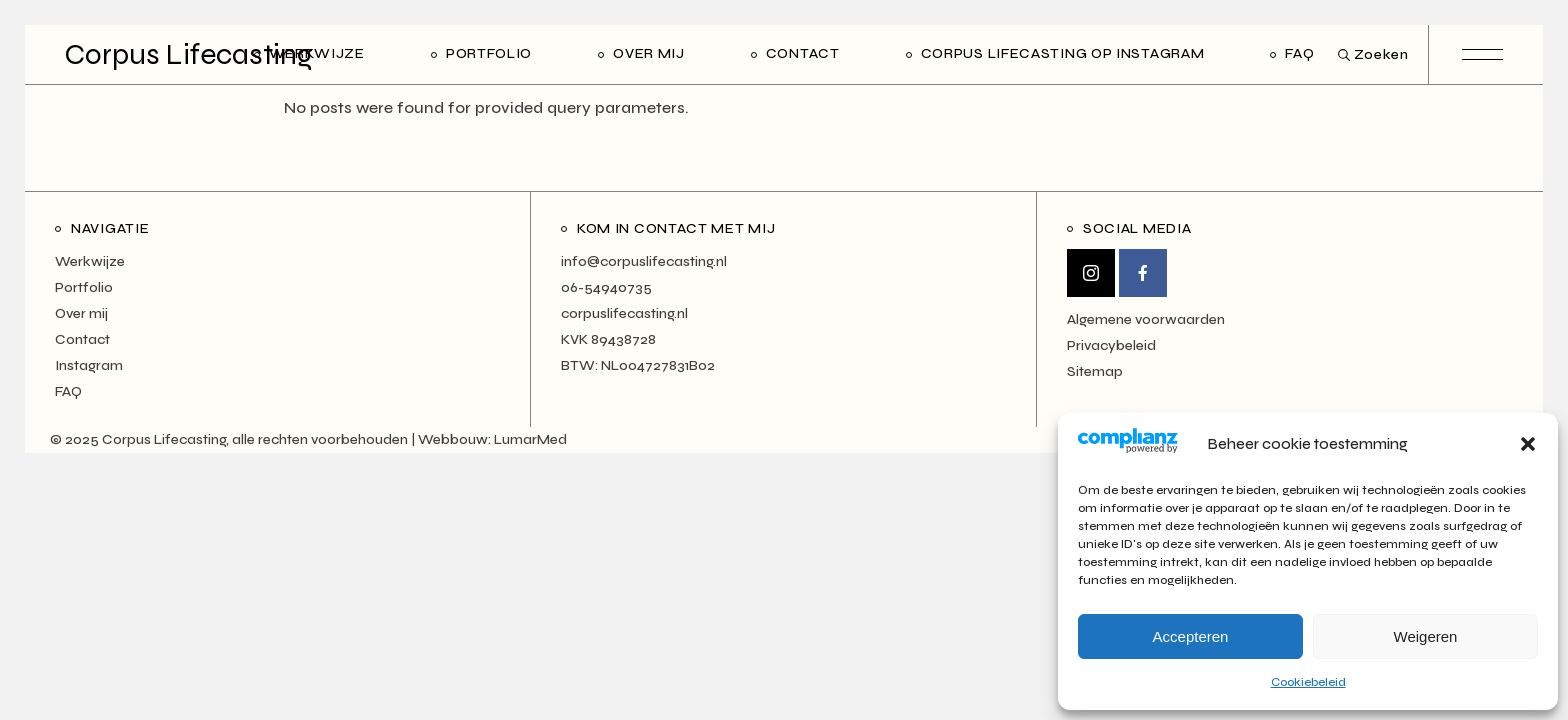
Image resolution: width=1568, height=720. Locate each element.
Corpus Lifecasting (189, 54)
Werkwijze (90, 261)
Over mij (81, 313)
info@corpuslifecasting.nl (644, 261)
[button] (1528, 444)
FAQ (68, 391)
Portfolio (84, 287)
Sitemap (1095, 371)
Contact (82, 339)
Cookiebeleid (1308, 682)
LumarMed (530, 439)
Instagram (89, 365)
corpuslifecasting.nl (624, 313)
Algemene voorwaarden (1146, 319)
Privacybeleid (1111, 345)
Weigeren (1426, 636)
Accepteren (1191, 636)
